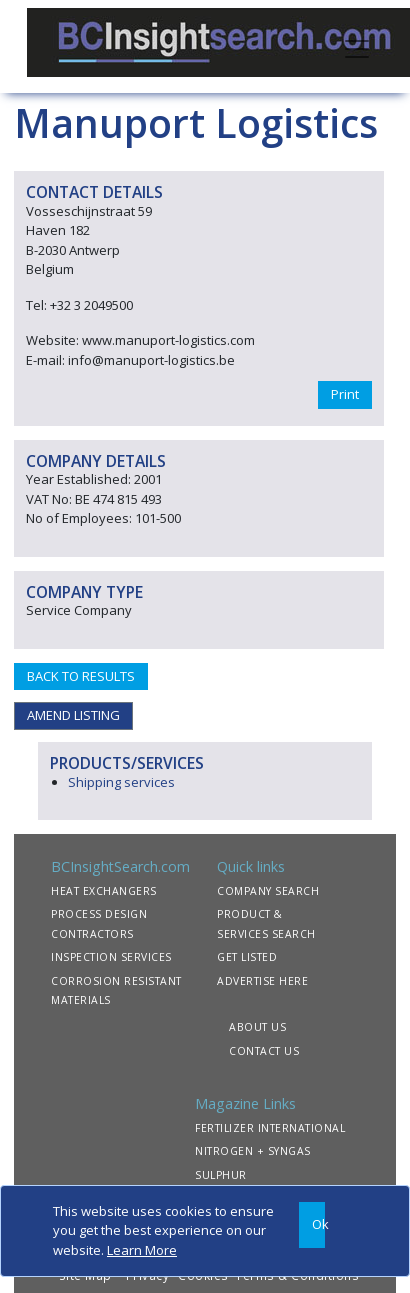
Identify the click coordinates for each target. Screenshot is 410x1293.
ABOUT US (257, 1027)
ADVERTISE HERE (262, 981)
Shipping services (121, 782)
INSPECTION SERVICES (111, 957)
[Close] (312, 1225)
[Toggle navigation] (357, 47)
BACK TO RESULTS (81, 676)
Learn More (142, 1250)
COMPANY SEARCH (268, 891)
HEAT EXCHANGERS (104, 891)
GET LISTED (247, 957)
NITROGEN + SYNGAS (253, 1151)
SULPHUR (221, 1175)
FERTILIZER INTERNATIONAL (270, 1128)
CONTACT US (264, 1051)
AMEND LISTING (73, 715)
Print (345, 394)
